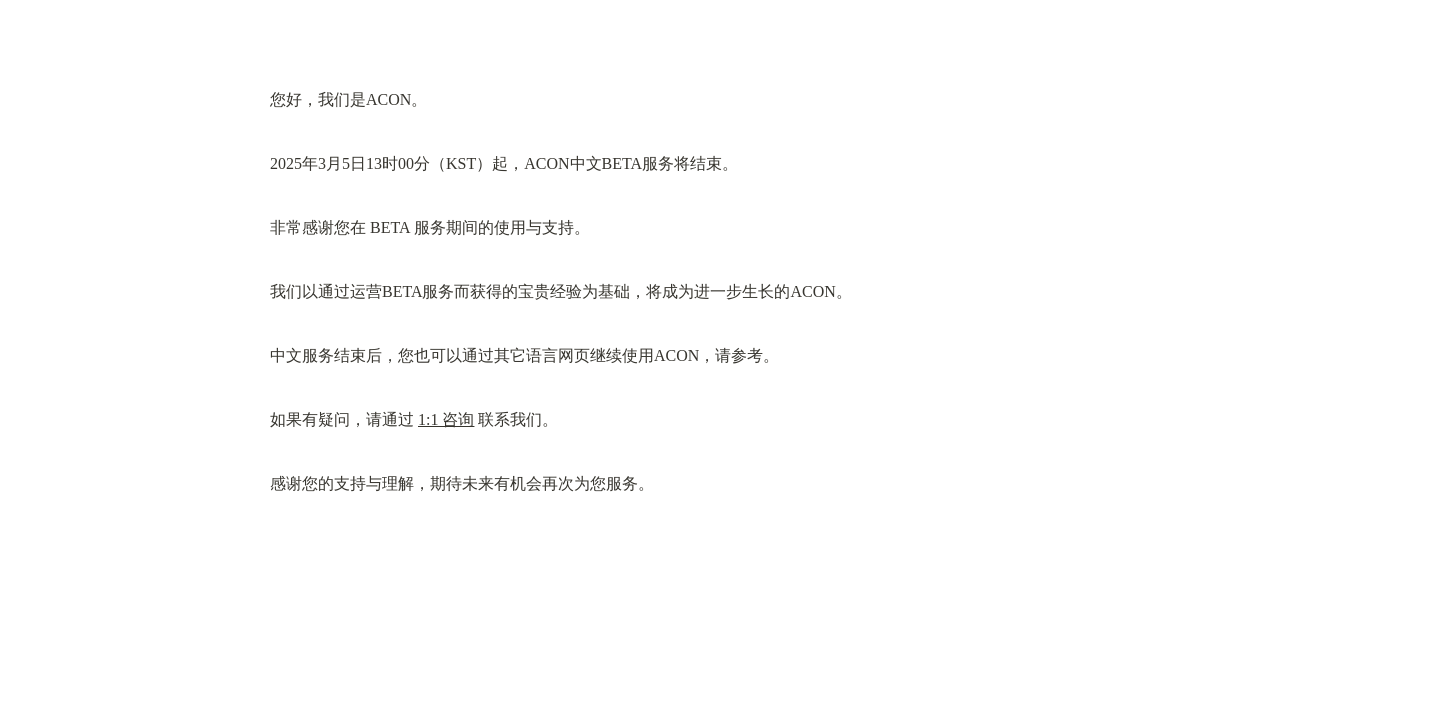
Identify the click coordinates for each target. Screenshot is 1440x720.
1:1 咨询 (446, 419)
